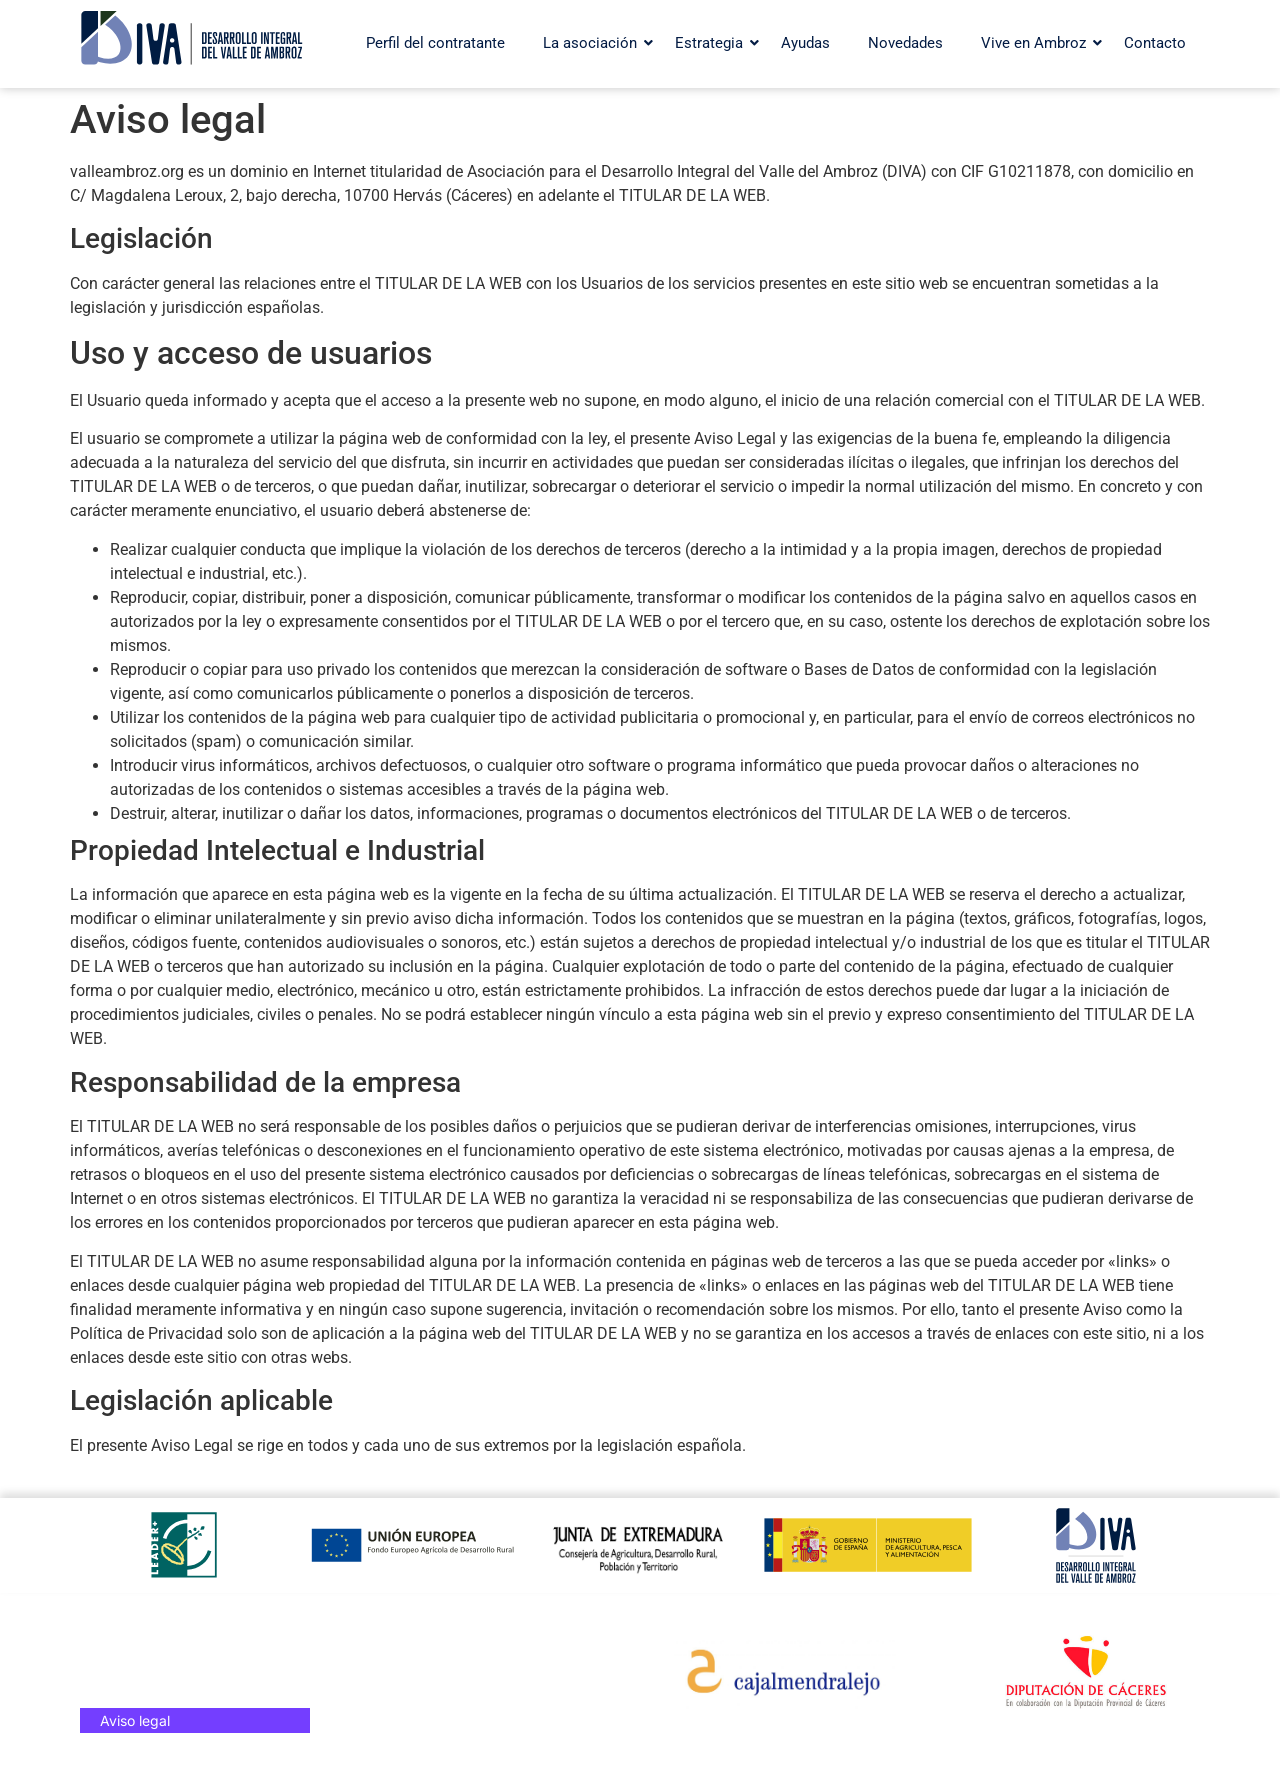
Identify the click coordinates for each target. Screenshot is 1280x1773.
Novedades (905, 43)
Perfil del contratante (435, 43)
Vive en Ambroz (1038, 43)
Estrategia (714, 43)
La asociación (595, 43)
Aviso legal (135, 1720)
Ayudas (805, 43)
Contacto (1155, 43)
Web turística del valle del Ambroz (462, 1645)
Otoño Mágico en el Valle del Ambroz (443, 1683)
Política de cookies (161, 1670)
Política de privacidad (171, 1695)
